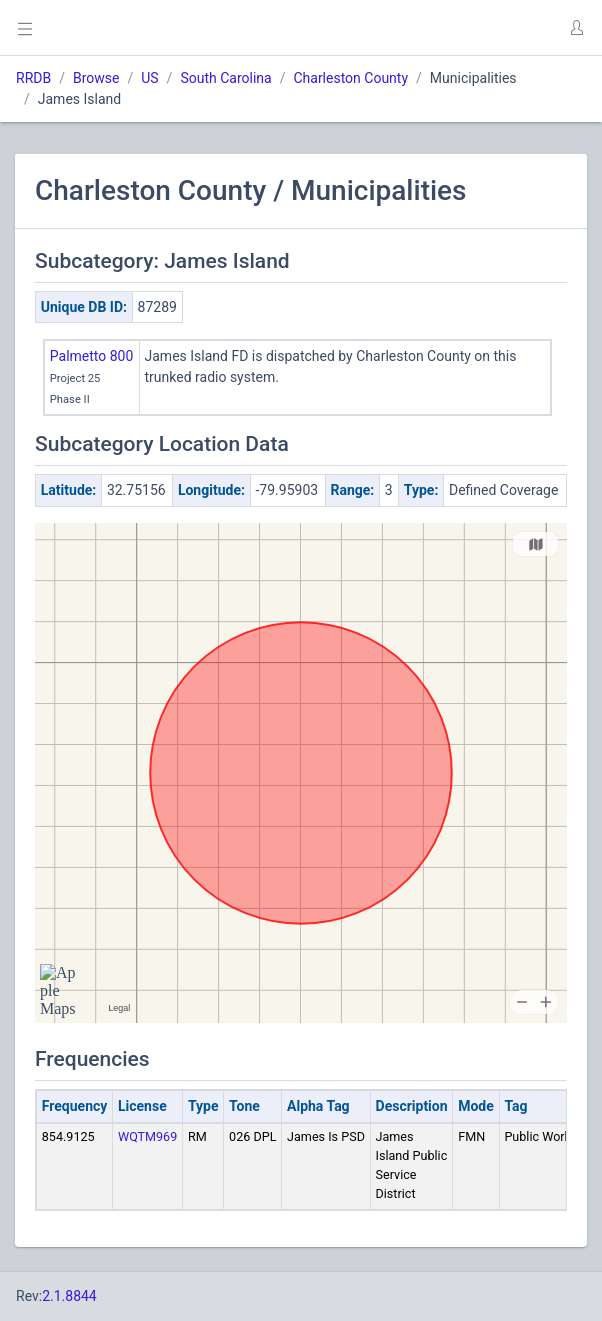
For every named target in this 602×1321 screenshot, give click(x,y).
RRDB (33, 78)
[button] (576, 28)
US (149, 78)
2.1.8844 (69, 1296)
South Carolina (225, 78)
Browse (96, 78)
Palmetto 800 (92, 356)
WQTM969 (147, 1136)
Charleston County (350, 78)
